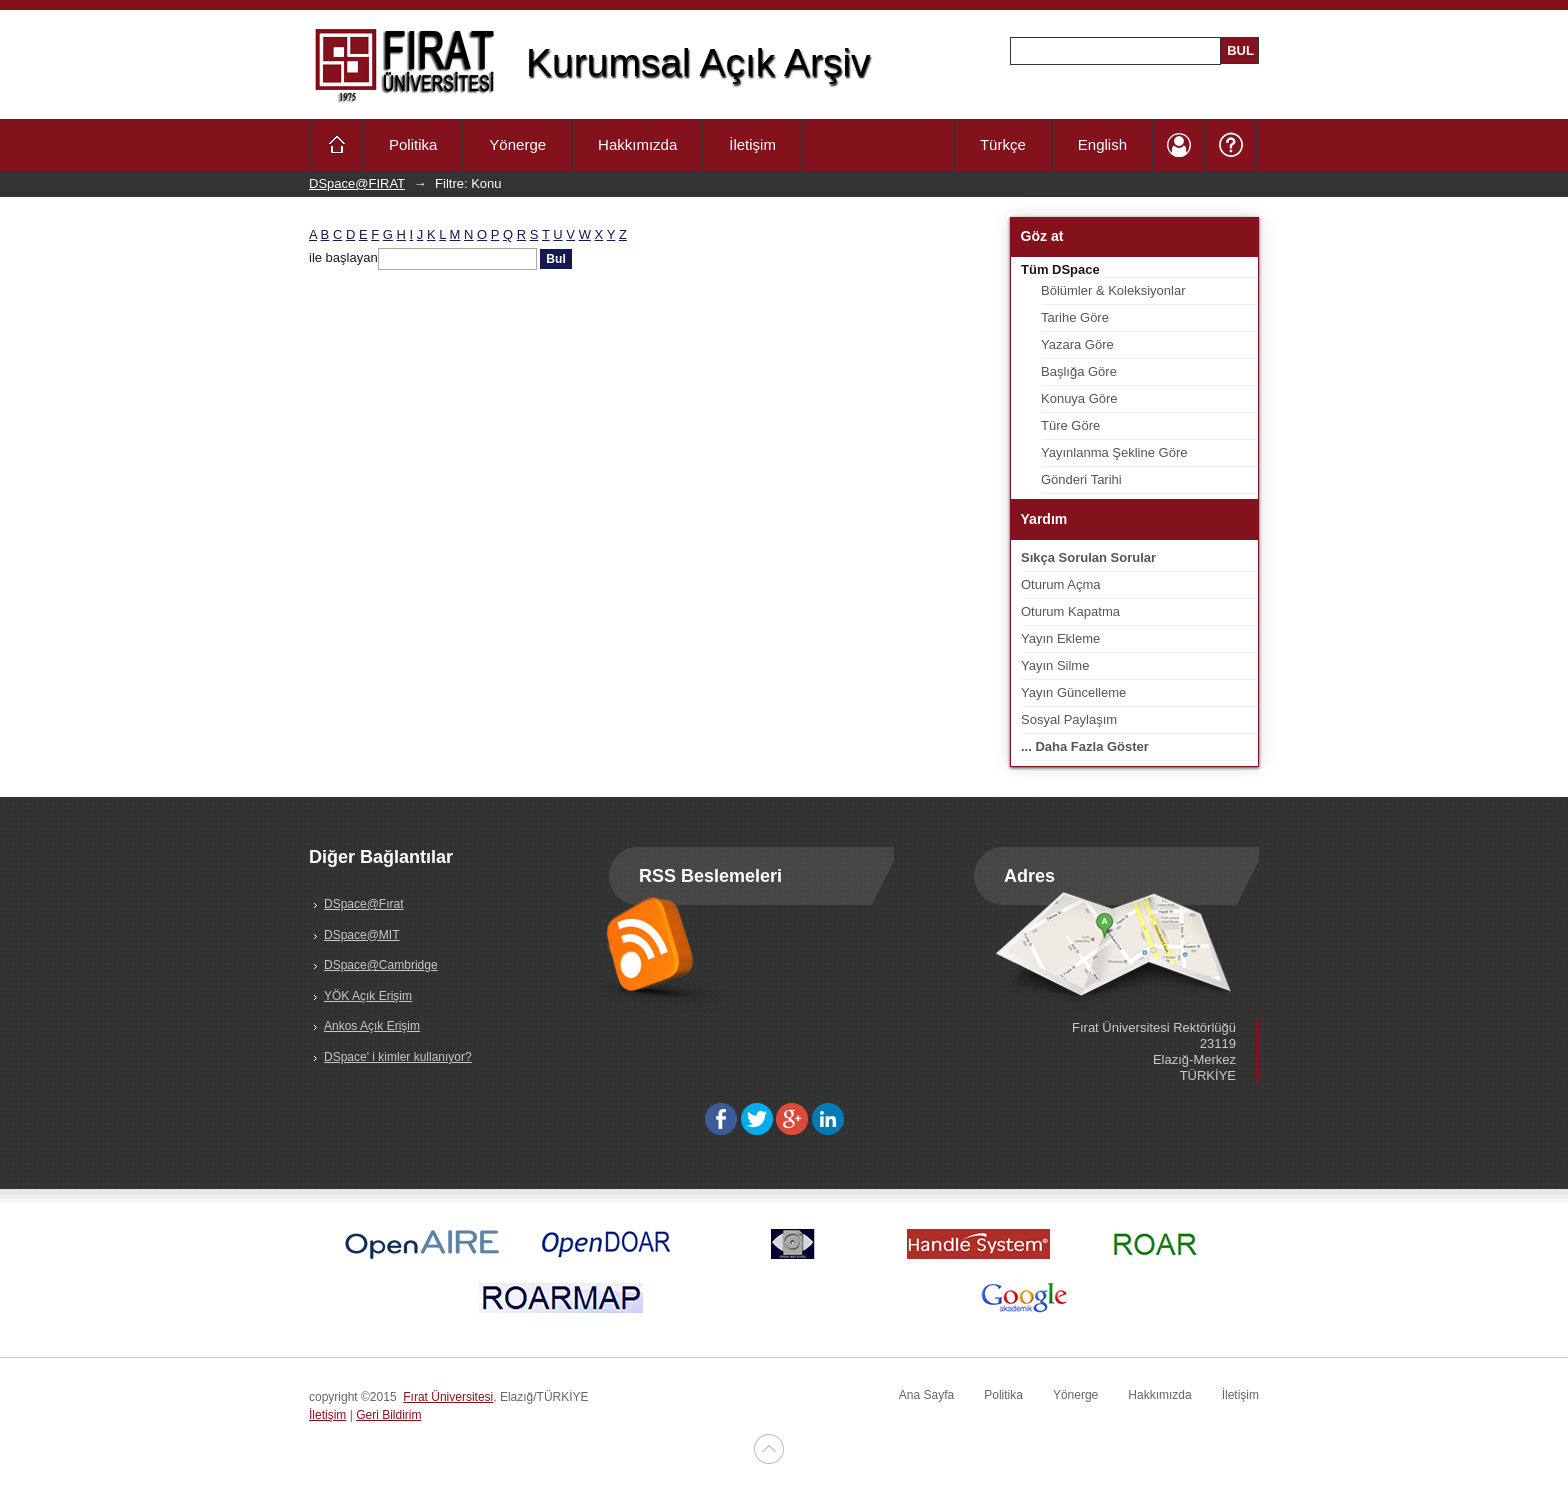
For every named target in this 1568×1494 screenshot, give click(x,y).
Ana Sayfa (926, 1395)
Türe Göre (1070, 425)
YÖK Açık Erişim (368, 996)
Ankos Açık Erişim (372, 1026)
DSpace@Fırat (364, 904)
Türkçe (1003, 144)
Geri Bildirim (388, 1415)
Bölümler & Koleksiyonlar (1113, 290)
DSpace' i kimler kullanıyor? (398, 1057)
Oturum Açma (1060, 584)
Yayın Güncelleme (1073, 692)
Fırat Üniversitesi (448, 1397)
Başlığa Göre (1079, 371)
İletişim (752, 144)
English (1102, 144)
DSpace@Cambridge (381, 965)
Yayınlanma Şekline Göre (1114, 452)
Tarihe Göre (1075, 317)
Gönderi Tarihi (1081, 479)
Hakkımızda (637, 144)
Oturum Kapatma (1070, 611)
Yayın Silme (1055, 665)
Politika (413, 144)
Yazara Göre (1077, 344)
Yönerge (517, 144)
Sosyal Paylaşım (1069, 719)
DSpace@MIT (362, 935)
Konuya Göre (1079, 398)
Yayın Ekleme (1060, 638)
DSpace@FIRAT (357, 183)
